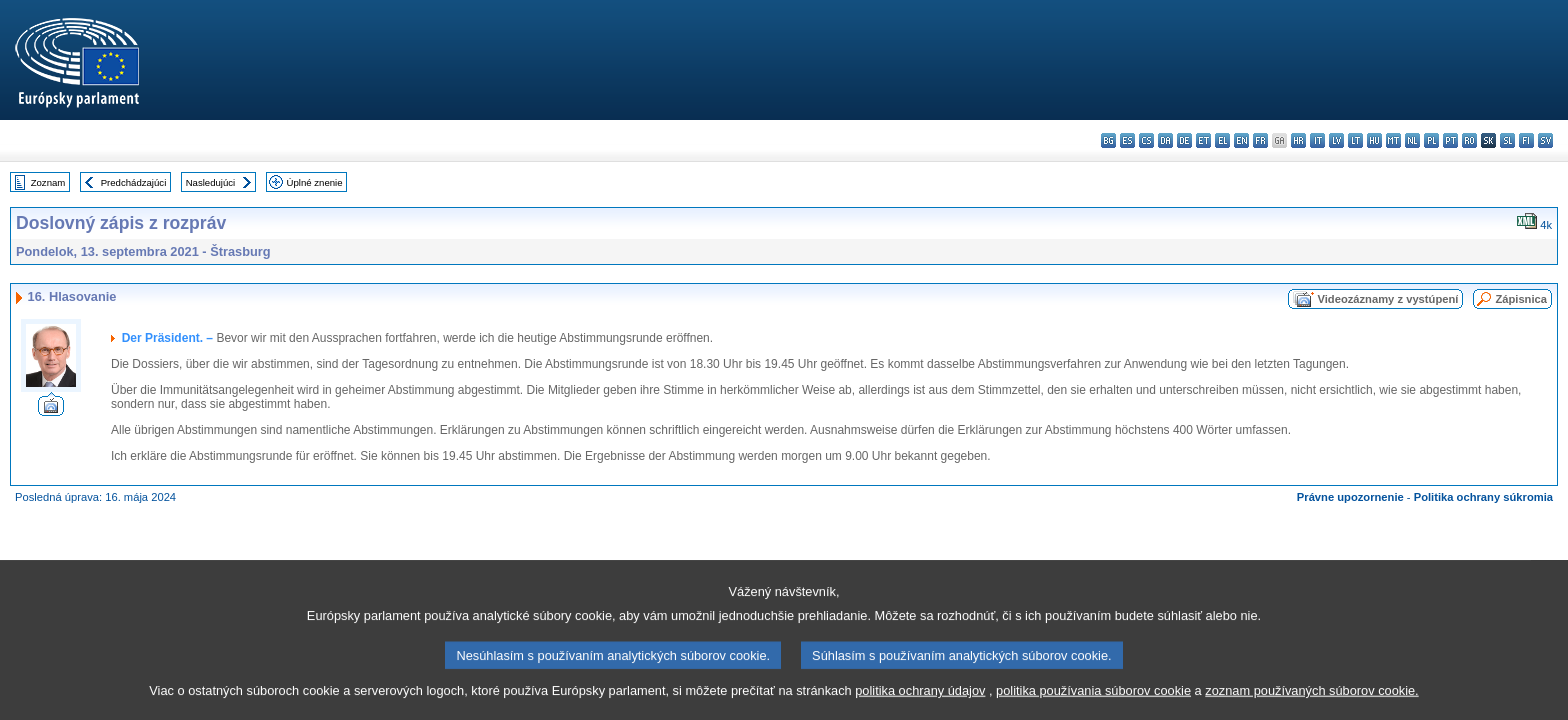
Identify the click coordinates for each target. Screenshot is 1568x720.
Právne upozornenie (1350, 497)
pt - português (1450, 140)
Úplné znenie (315, 182)
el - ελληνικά (1222, 140)
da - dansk (1165, 140)
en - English (1241, 140)
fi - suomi (1526, 140)
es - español (1127, 140)
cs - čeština (1146, 140)
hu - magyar (1374, 140)
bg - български (1108, 140)
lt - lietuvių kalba (1355, 140)
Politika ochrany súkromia (1483, 497)
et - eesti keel (1203, 140)
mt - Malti (1393, 140)
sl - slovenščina (1507, 140)
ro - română (1469, 140)
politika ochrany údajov (920, 700)
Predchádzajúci (134, 182)
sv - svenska (1545, 140)
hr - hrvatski (1298, 140)
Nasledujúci (211, 182)
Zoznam (48, 182)
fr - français (1260, 140)
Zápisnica (1521, 299)
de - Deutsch (1184, 140)
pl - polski (1431, 140)
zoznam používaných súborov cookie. (1311, 700)
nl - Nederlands (1412, 140)
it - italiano (1317, 140)
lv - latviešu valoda (1336, 140)
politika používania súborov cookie (1093, 700)
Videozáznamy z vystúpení (1387, 299)
